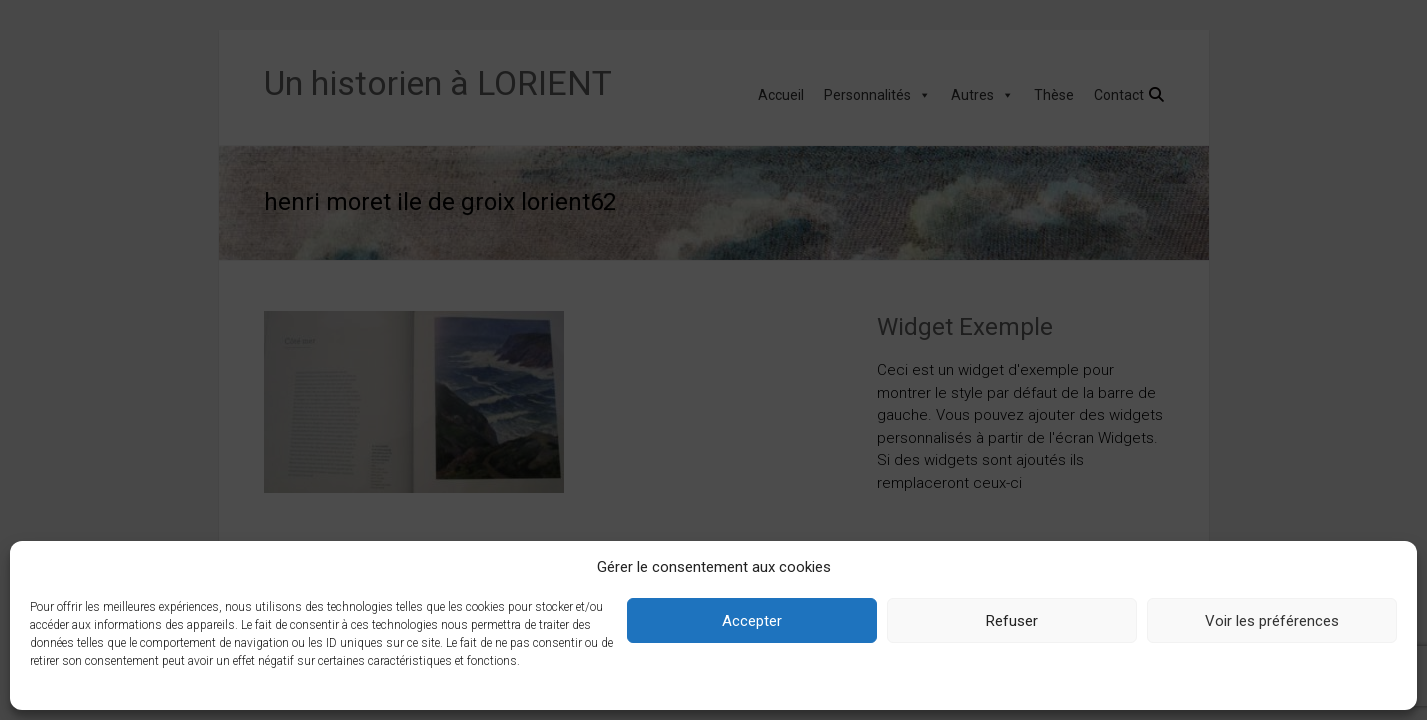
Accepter (752, 621)
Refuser (1012, 621)
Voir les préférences (1272, 621)
